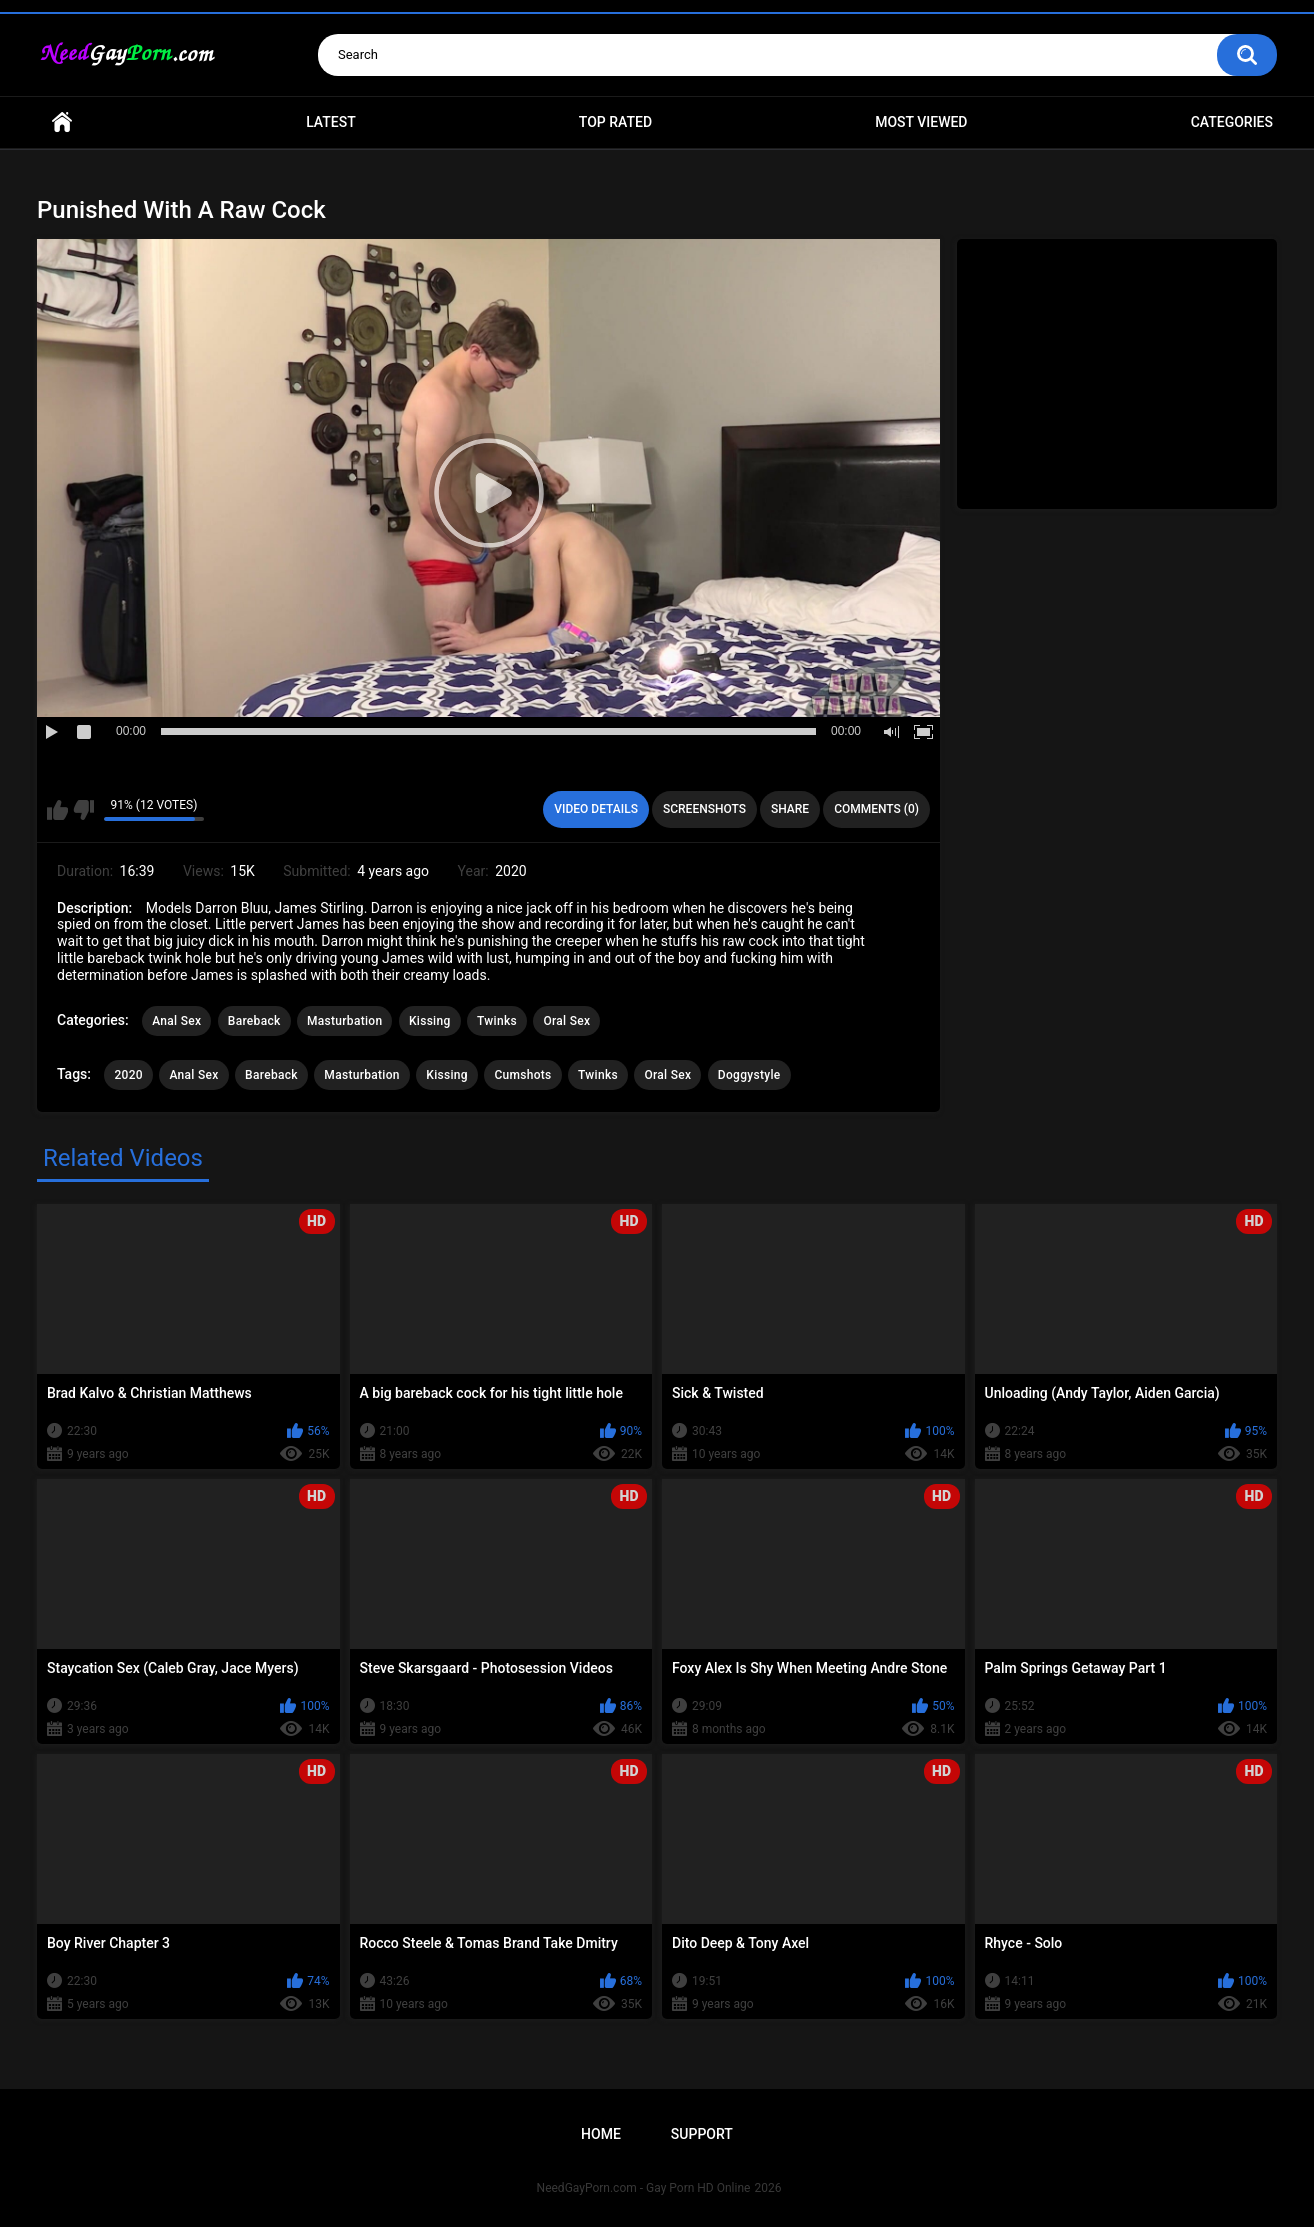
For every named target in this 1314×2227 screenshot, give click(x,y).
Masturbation (344, 1021)
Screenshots (704, 809)
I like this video (57, 810)
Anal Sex (176, 1021)
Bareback (254, 1021)
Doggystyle (749, 1075)
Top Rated (615, 122)
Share (790, 809)
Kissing (430, 1021)
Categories (1232, 122)
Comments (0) (876, 809)
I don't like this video (83, 810)
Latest (331, 122)
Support (702, 2134)
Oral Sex (566, 1021)
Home (62, 122)
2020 (128, 1075)
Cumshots (522, 1075)
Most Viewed (921, 122)
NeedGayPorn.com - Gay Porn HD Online (644, 2188)
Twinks (497, 1021)
